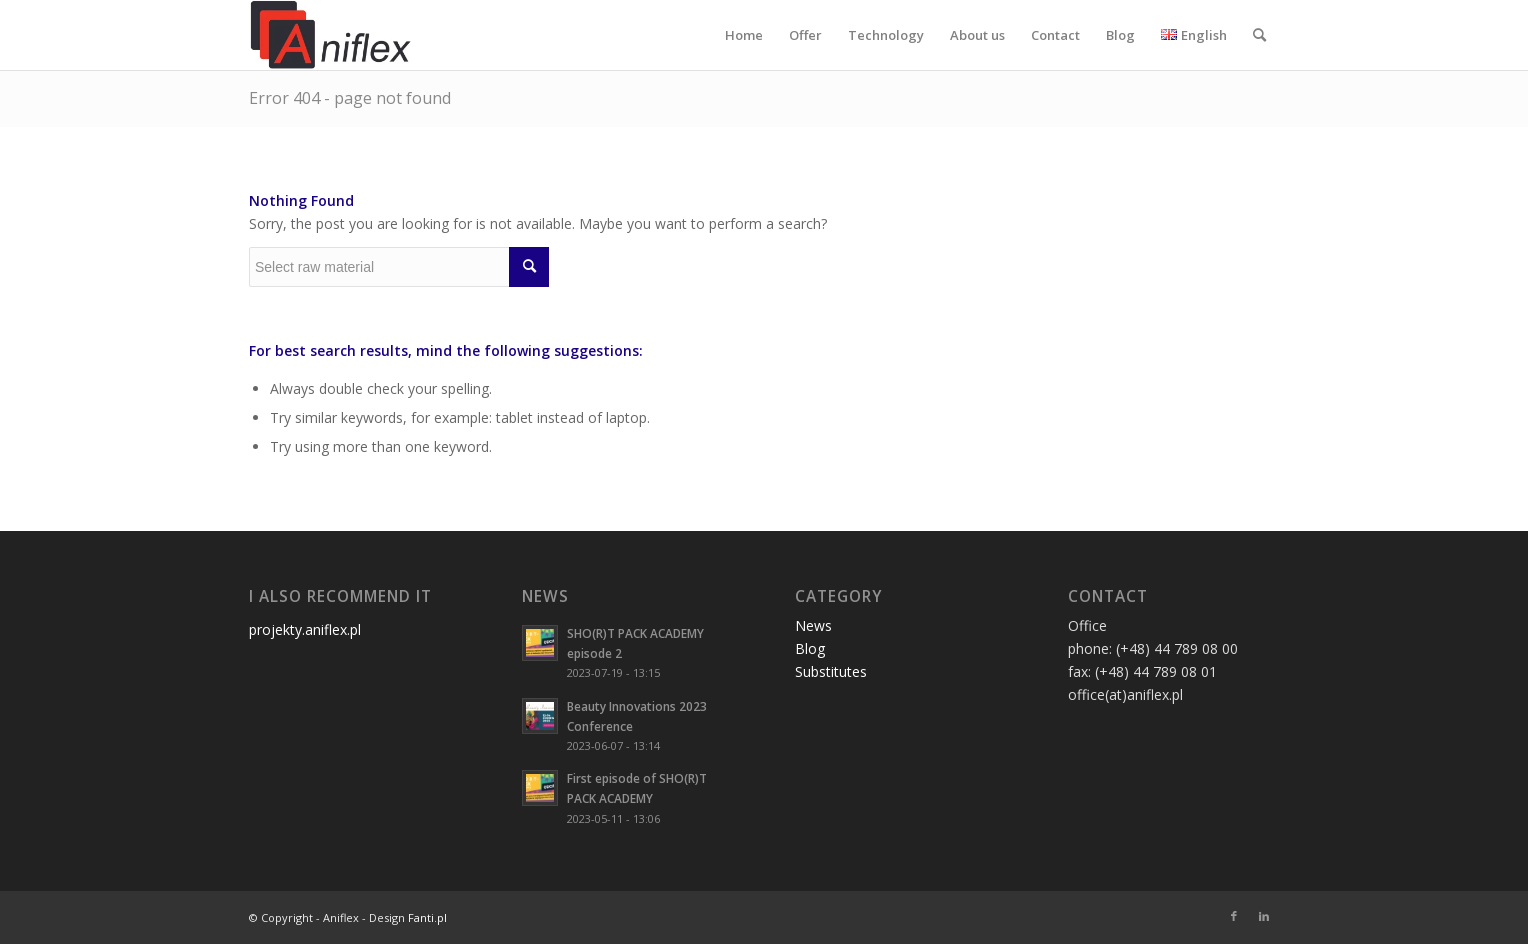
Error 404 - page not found (350, 98)
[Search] (1259, 35)
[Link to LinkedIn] (1264, 916)
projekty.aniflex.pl (305, 629)
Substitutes (831, 671)
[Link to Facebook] (1234, 916)
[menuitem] (744, 35)
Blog (810, 648)
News (813, 625)
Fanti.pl (427, 917)
